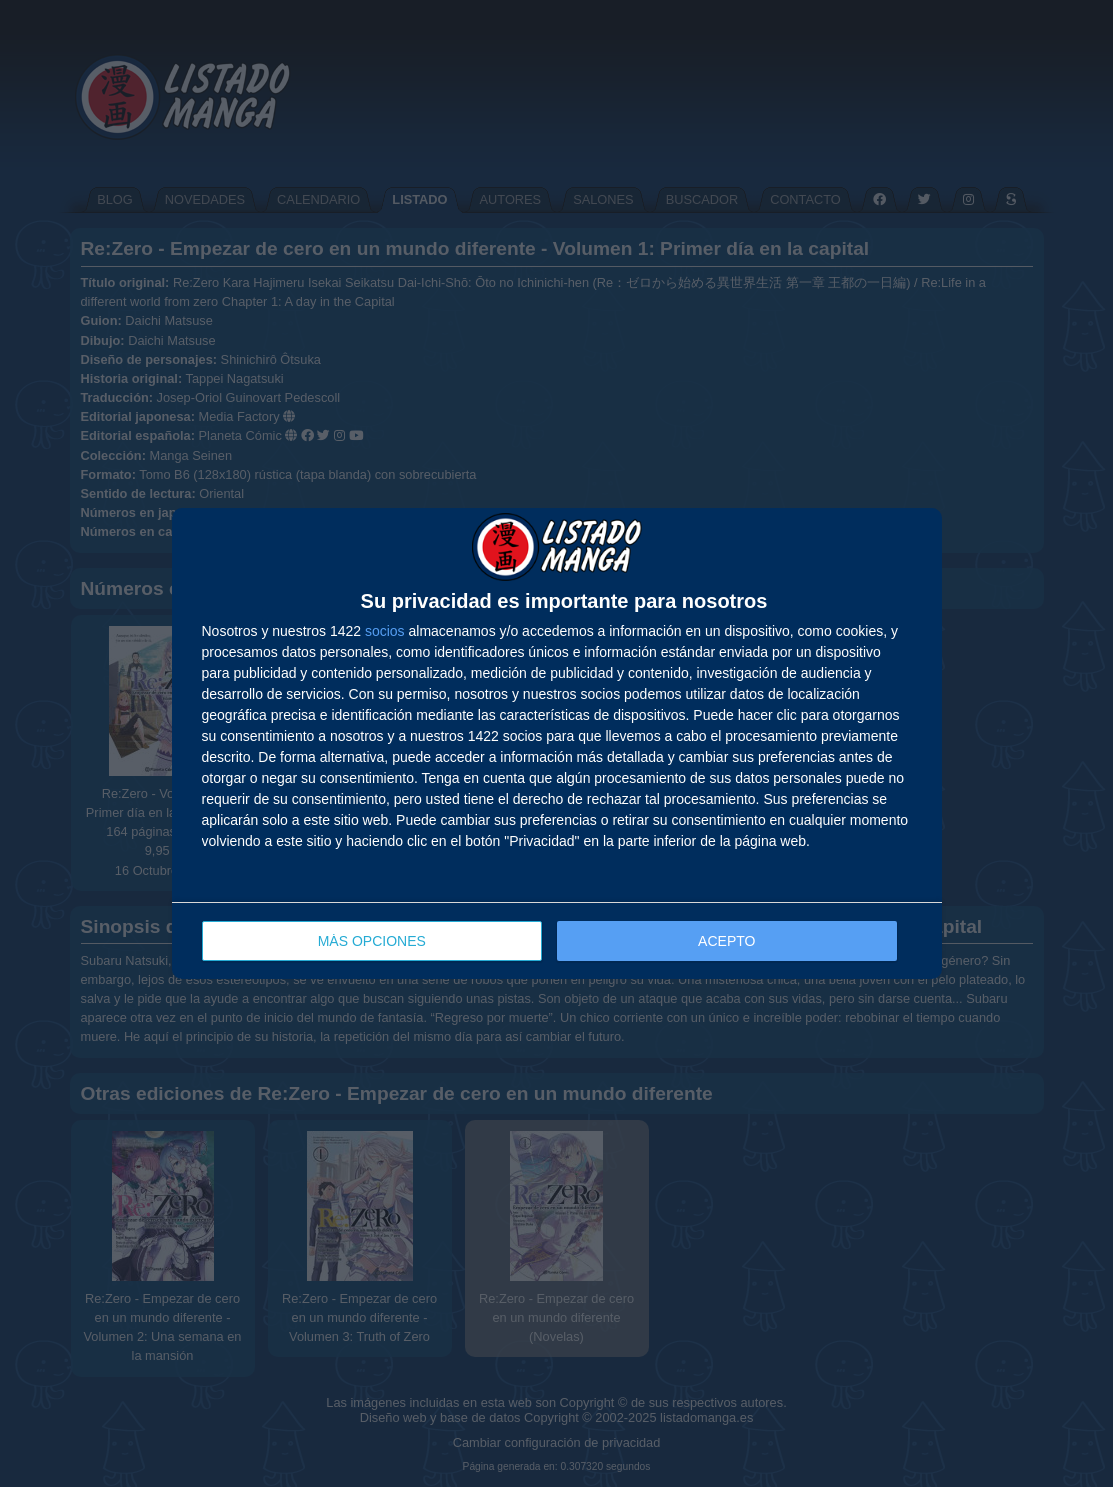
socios (385, 631)
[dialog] (557, 743)
